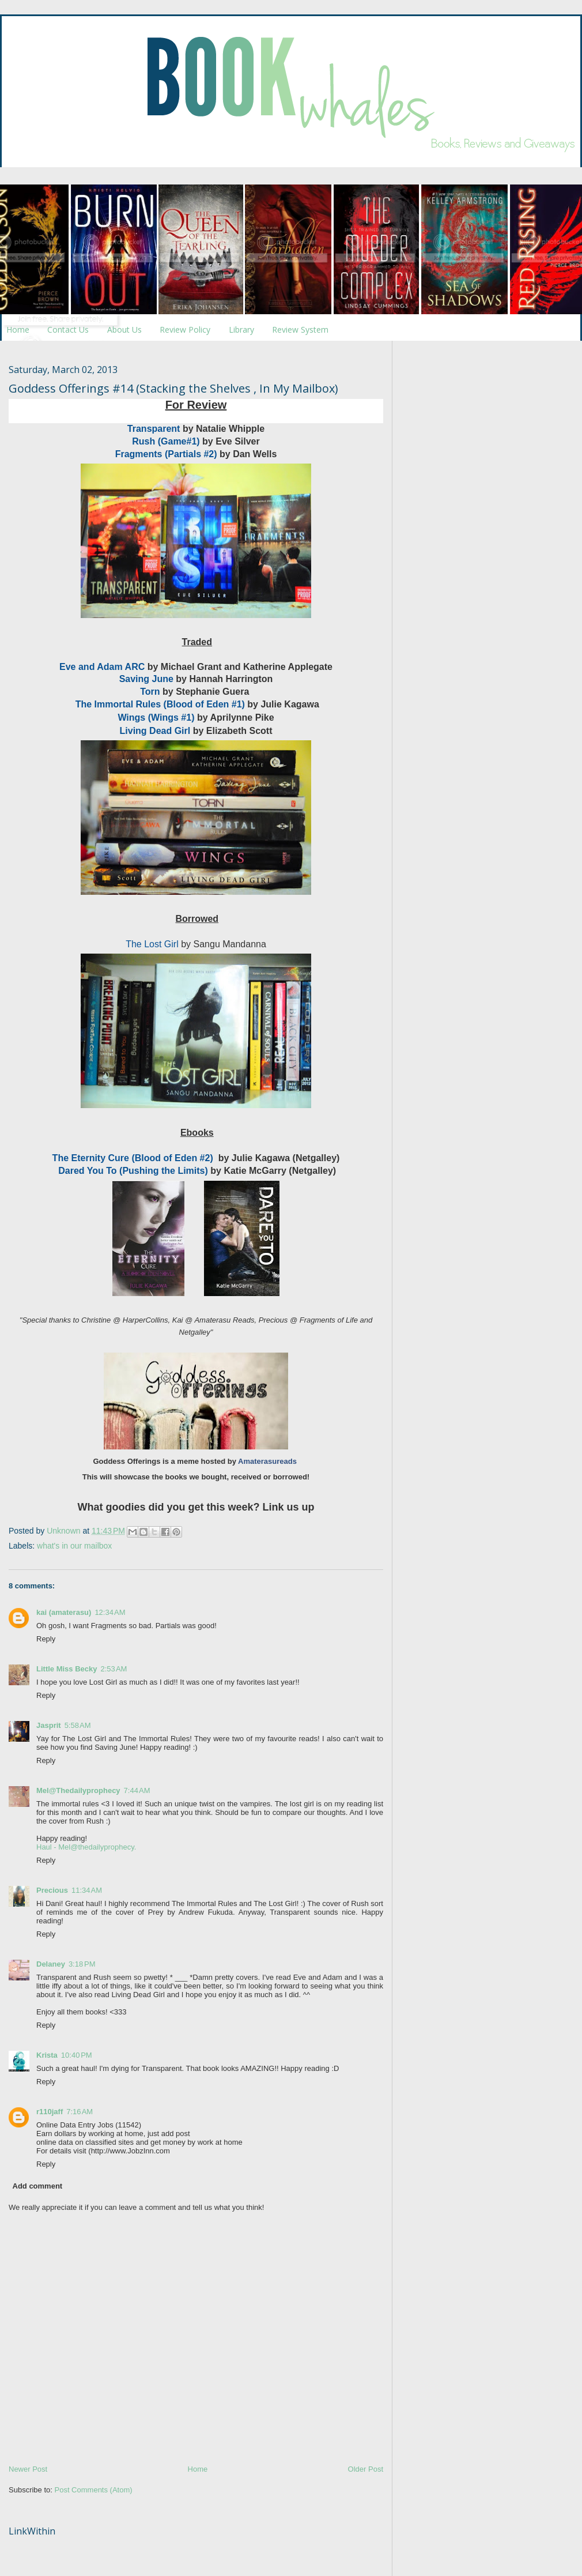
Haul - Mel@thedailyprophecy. (86, 1847)
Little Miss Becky (66, 1668)
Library (241, 329)
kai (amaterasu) (63, 1612)
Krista (47, 2055)
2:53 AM (114, 1668)
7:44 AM (137, 1790)
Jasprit (48, 1725)
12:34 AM (110, 1612)
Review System (300, 329)
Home (17, 329)
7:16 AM (79, 2111)
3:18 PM (82, 1964)
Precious (52, 1890)
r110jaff (49, 2111)
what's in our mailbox (74, 1545)
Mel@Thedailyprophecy (78, 1790)
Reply (45, 1639)
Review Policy (185, 329)
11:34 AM (86, 1890)
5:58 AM (78, 1725)
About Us (124, 329)
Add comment (38, 2186)
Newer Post (28, 2469)
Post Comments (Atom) (94, 2489)
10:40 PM (76, 2055)
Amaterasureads (267, 1461)
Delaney (50, 1964)
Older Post (365, 2469)
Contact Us (68, 329)
